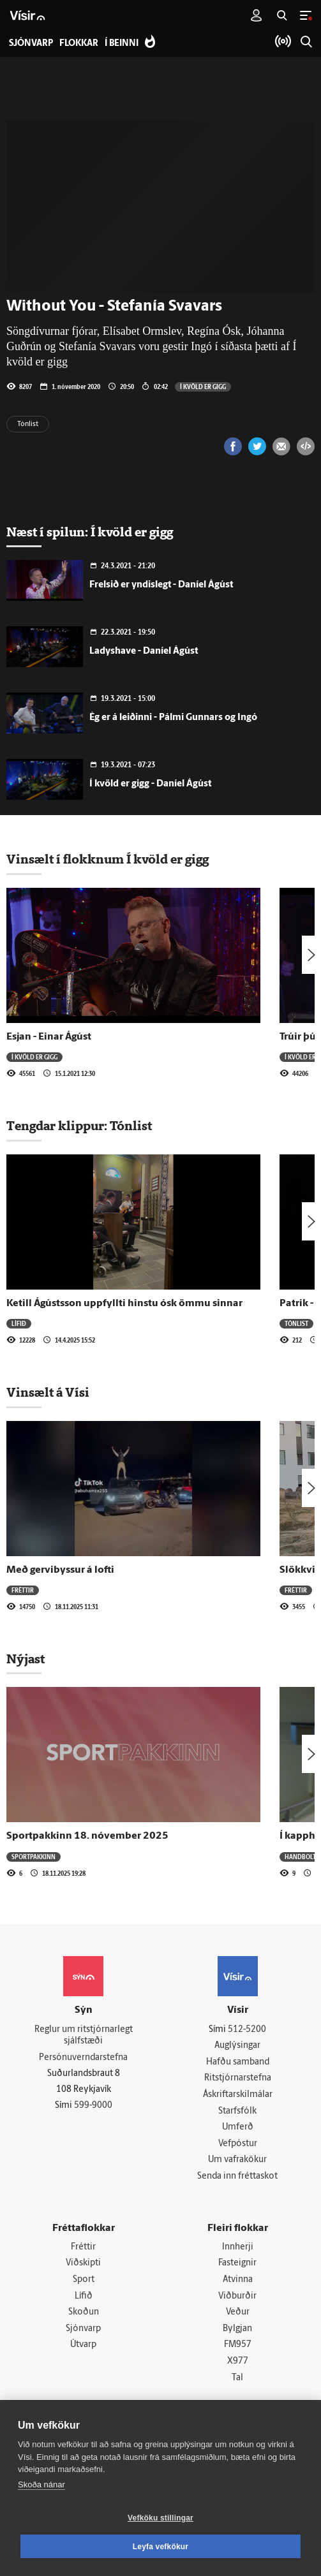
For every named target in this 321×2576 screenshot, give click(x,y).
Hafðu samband (237, 2062)
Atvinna (238, 2280)
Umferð (237, 2127)
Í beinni (121, 43)
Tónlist (27, 424)
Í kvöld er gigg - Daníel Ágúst (150, 784)
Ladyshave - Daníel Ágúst (143, 651)
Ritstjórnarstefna (237, 2079)
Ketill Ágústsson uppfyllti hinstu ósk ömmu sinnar (124, 1304)
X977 (237, 2361)
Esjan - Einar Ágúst (48, 1037)
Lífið (18, 1323)
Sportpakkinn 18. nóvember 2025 (87, 1836)
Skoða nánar (41, 2484)
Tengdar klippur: (58, 1125)
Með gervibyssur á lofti (60, 1570)
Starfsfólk (237, 2111)
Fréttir (22, 1590)
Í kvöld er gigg (203, 386)
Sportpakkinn (33, 1856)
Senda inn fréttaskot (237, 2176)
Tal (237, 2378)
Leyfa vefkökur (161, 2546)
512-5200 (247, 2030)
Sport (83, 2280)
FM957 (237, 2345)
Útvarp (83, 2345)
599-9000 (93, 2105)
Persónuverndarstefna (83, 2058)
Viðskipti (83, 2264)
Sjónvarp (83, 2329)
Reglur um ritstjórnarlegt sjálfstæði (83, 2036)
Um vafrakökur (237, 2160)
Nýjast (25, 1658)
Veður (238, 2312)
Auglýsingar (237, 2045)
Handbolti (301, 1856)
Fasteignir (237, 2264)
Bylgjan (237, 2329)
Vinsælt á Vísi (47, 1392)
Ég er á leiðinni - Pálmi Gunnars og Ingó (173, 718)
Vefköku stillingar (160, 2517)
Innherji (237, 2247)
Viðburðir (237, 2296)
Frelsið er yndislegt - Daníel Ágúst (161, 585)
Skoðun (83, 2312)
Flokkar (78, 43)
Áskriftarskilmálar (237, 2095)
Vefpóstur (237, 2144)
